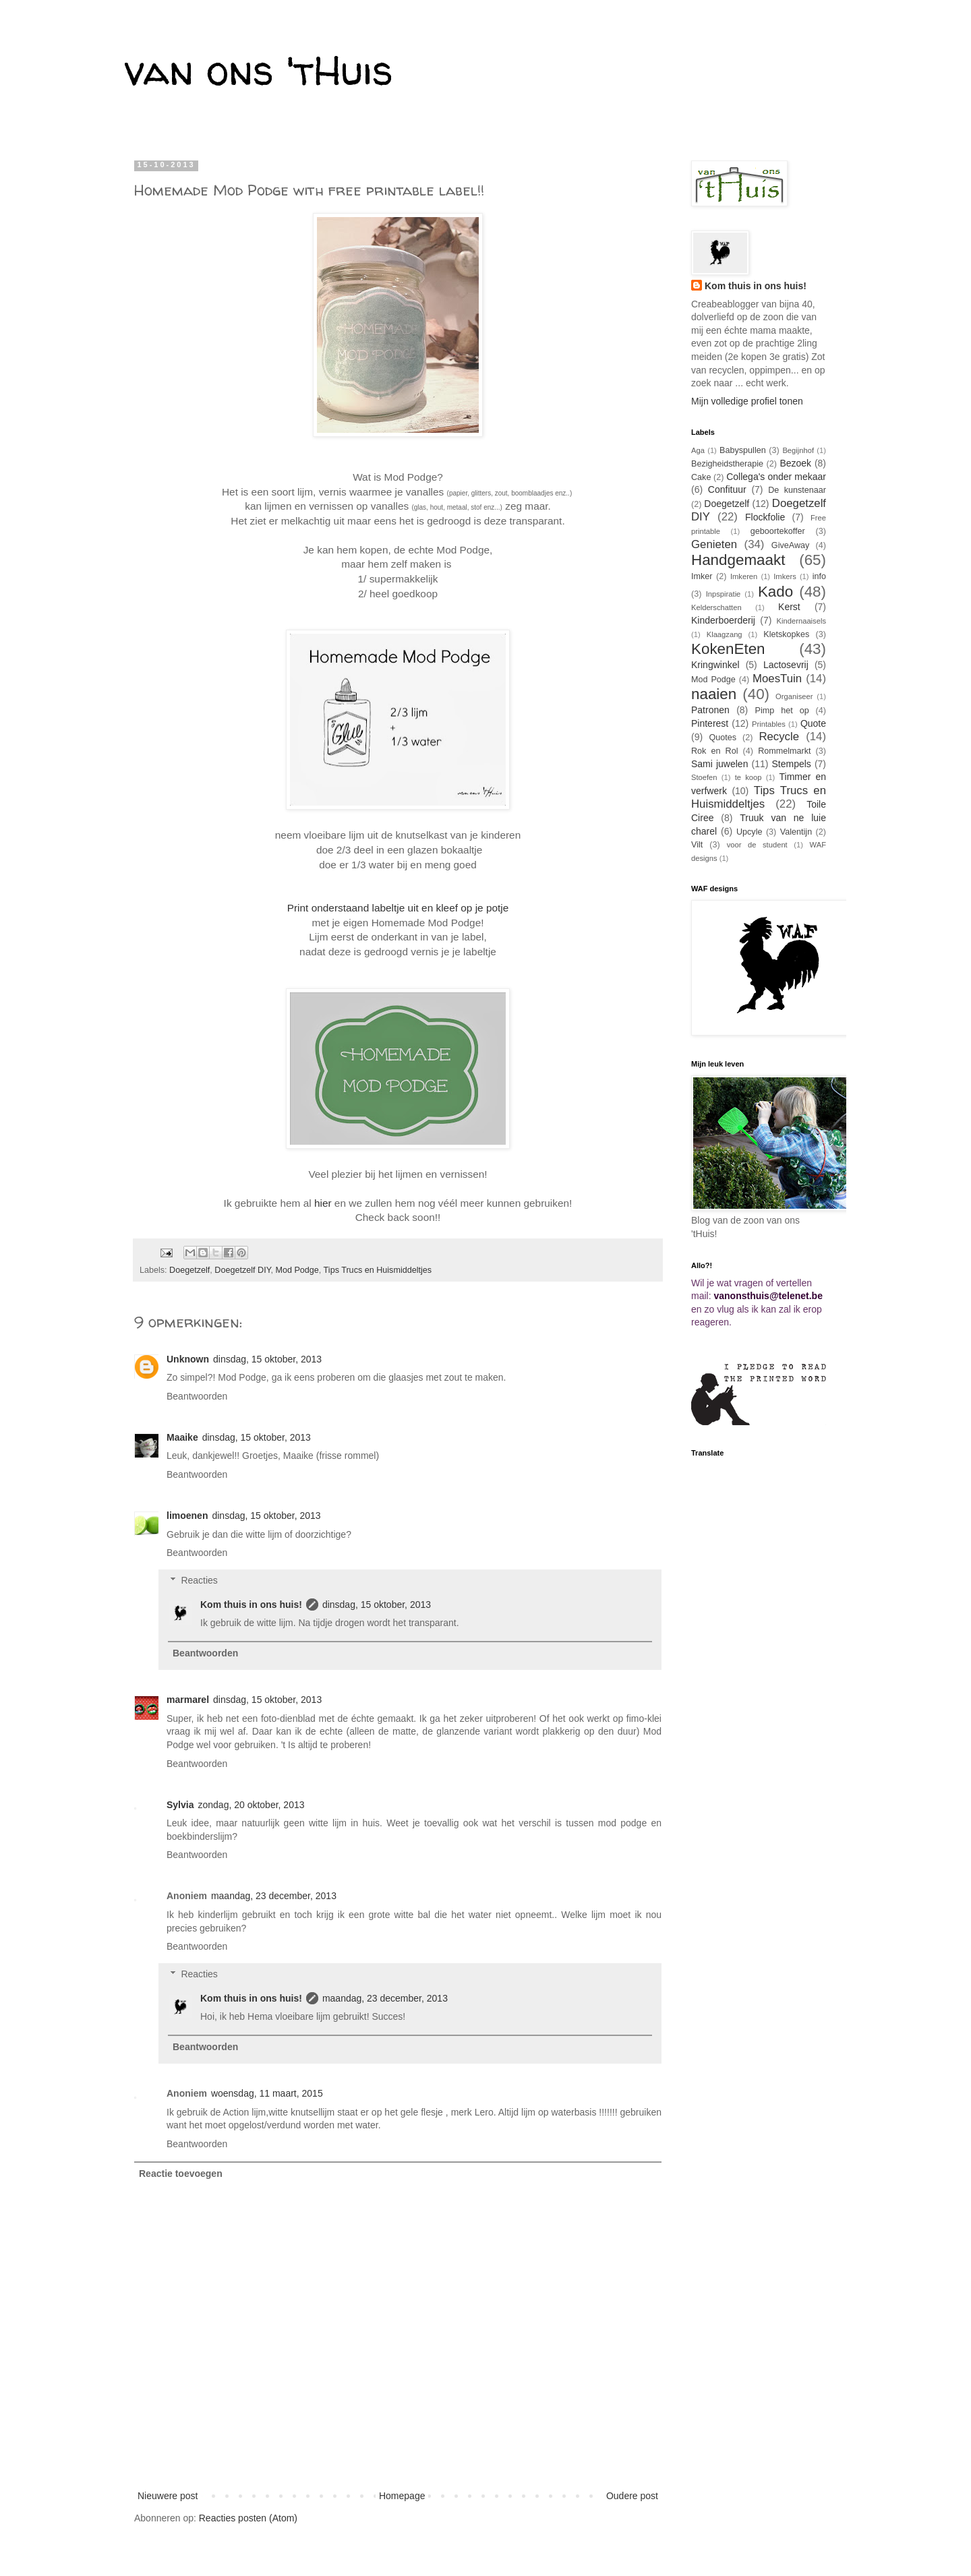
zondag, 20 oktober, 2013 (251, 1804)
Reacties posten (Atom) (248, 2518)
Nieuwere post (168, 2495)
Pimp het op (782, 710)
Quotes (722, 737)
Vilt (697, 844)
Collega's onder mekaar (776, 476)
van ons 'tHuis (259, 70)
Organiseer (794, 696)
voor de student (757, 845)
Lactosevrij (785, 664)
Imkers (784, 576)
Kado (775, 591)
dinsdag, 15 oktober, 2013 (267, 1359)
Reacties (199, 1580)
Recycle (779, 736)
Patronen (710, 710)
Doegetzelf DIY (242, 1270)
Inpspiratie (723, 594)
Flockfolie (765, 517)
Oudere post (632, 2495)
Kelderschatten (716, 607)
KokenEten (728, 648)
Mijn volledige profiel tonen (747, 401)
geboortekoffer (778, 531)
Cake (701, 477)
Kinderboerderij (723, 620)
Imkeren (743, 576)
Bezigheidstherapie (727, 464)
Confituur (727, 489)
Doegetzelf (189, 1270)
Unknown (188, 1359)
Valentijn (796, 832)
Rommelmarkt (784, 751)
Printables (769, 724)
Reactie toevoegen (181, 2173)
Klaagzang (724, 634)
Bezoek (795, 463)
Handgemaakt (738, 559)
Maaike (182, 1437)
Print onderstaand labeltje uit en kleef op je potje (398, 907)
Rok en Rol (714, 751)
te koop (748, 777)
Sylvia (180, 1804)
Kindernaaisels (801, 621)
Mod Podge (296, 1270)
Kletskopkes (786, 634)
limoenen (187, 1515)
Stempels (791, 763)
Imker (701, 576)
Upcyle (749, 832)
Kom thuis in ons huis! (251, 1604)
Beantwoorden (197, 1396)
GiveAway (790, 545)
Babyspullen (742, 450)
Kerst (789, 606)
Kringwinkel (715, 664)
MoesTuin (777, 678)
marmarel (188, 1699)
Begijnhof (798, 450)
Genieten (714, 544)
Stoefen (704, 777)
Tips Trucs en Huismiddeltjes (378, 1270)
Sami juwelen (719, 763)
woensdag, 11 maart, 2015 (267, 2093)
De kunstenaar (797, 490)
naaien (713, 694)
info (819, 576)
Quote (813, 723)
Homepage (402, 2495)
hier (323, 1203)
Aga (698, 450)
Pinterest (709, 723)
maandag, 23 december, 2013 (273, 1895)
